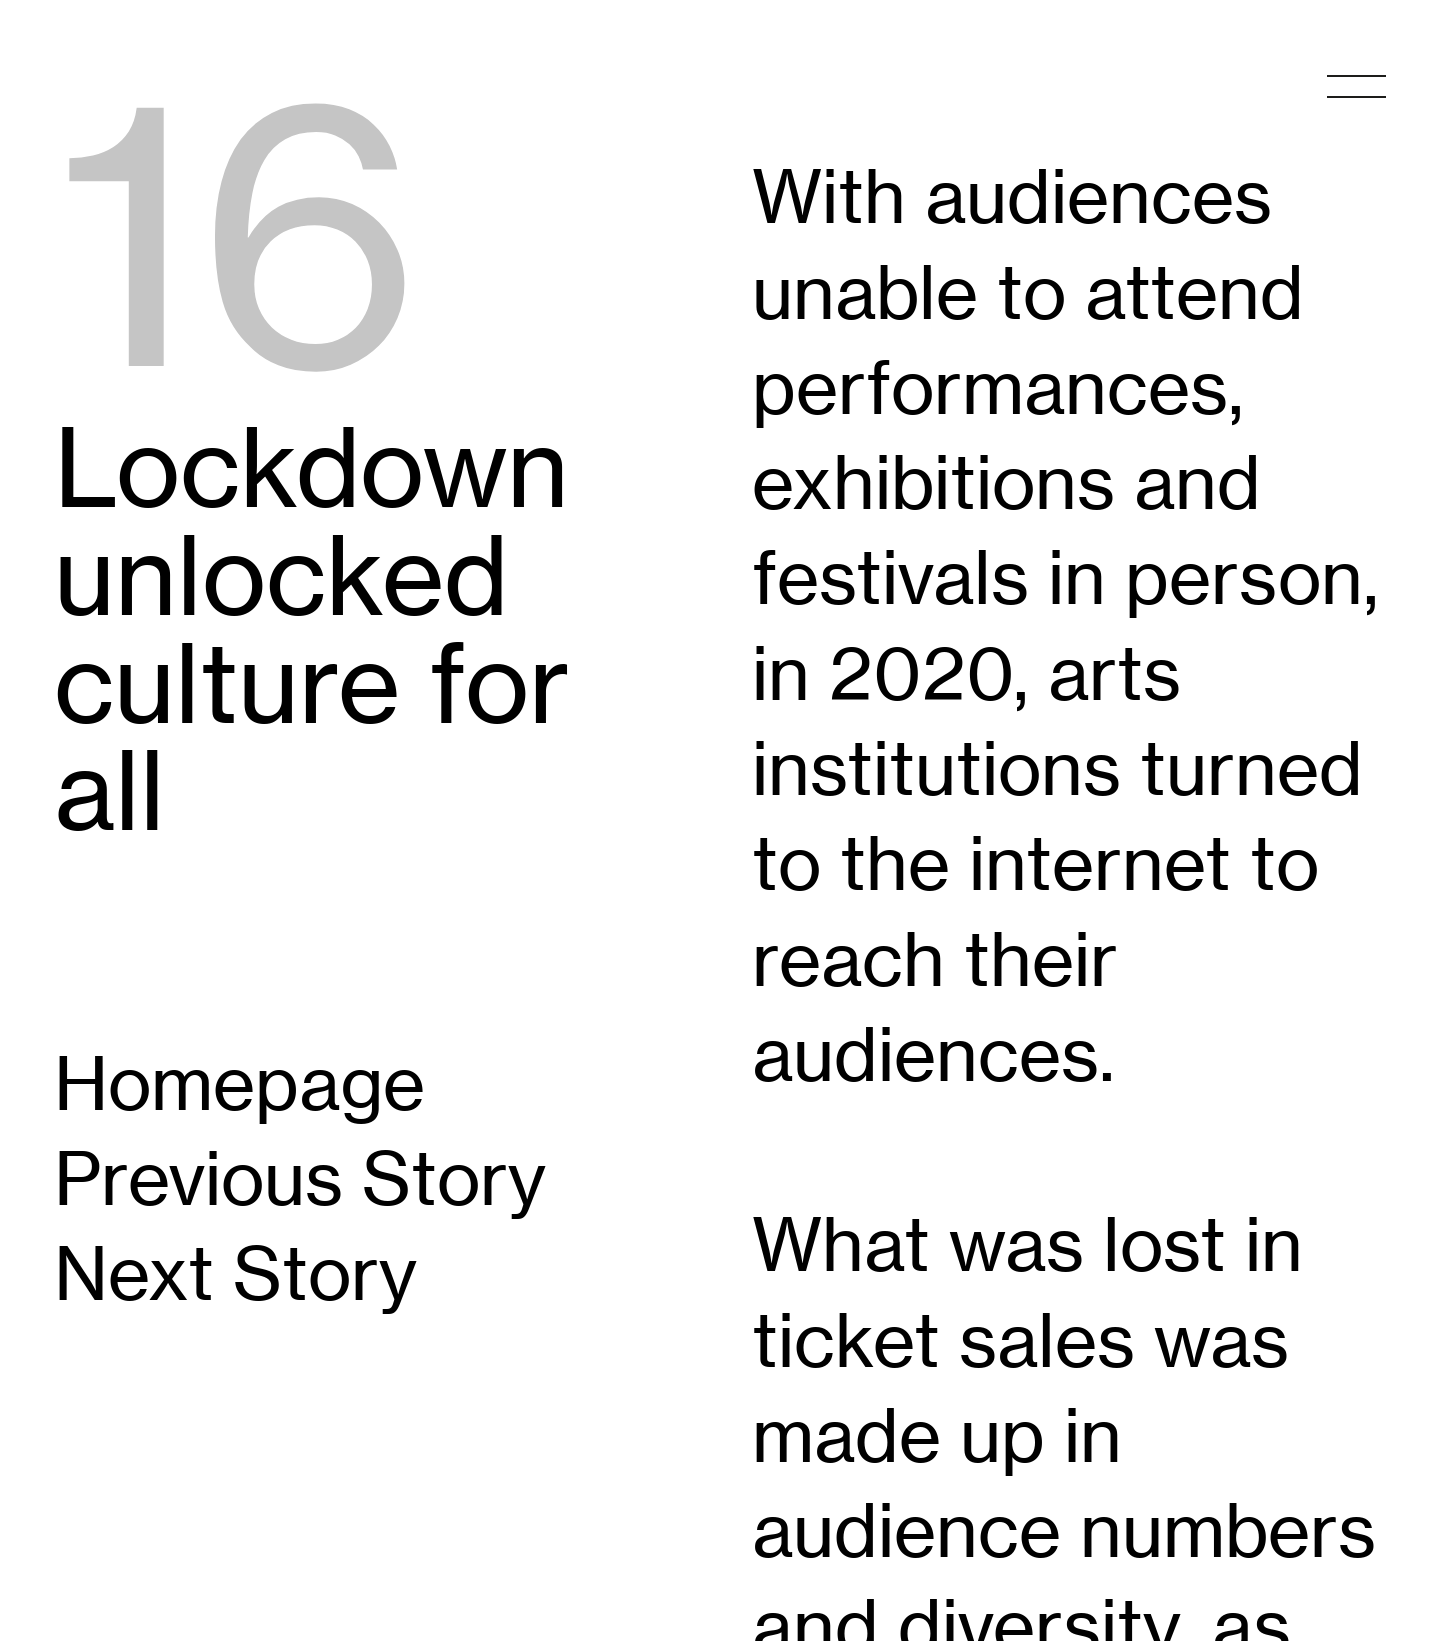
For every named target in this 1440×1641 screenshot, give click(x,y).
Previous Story (300, 1178)
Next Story (235, 1273)
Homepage (239, 1083)
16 (237, 234)
